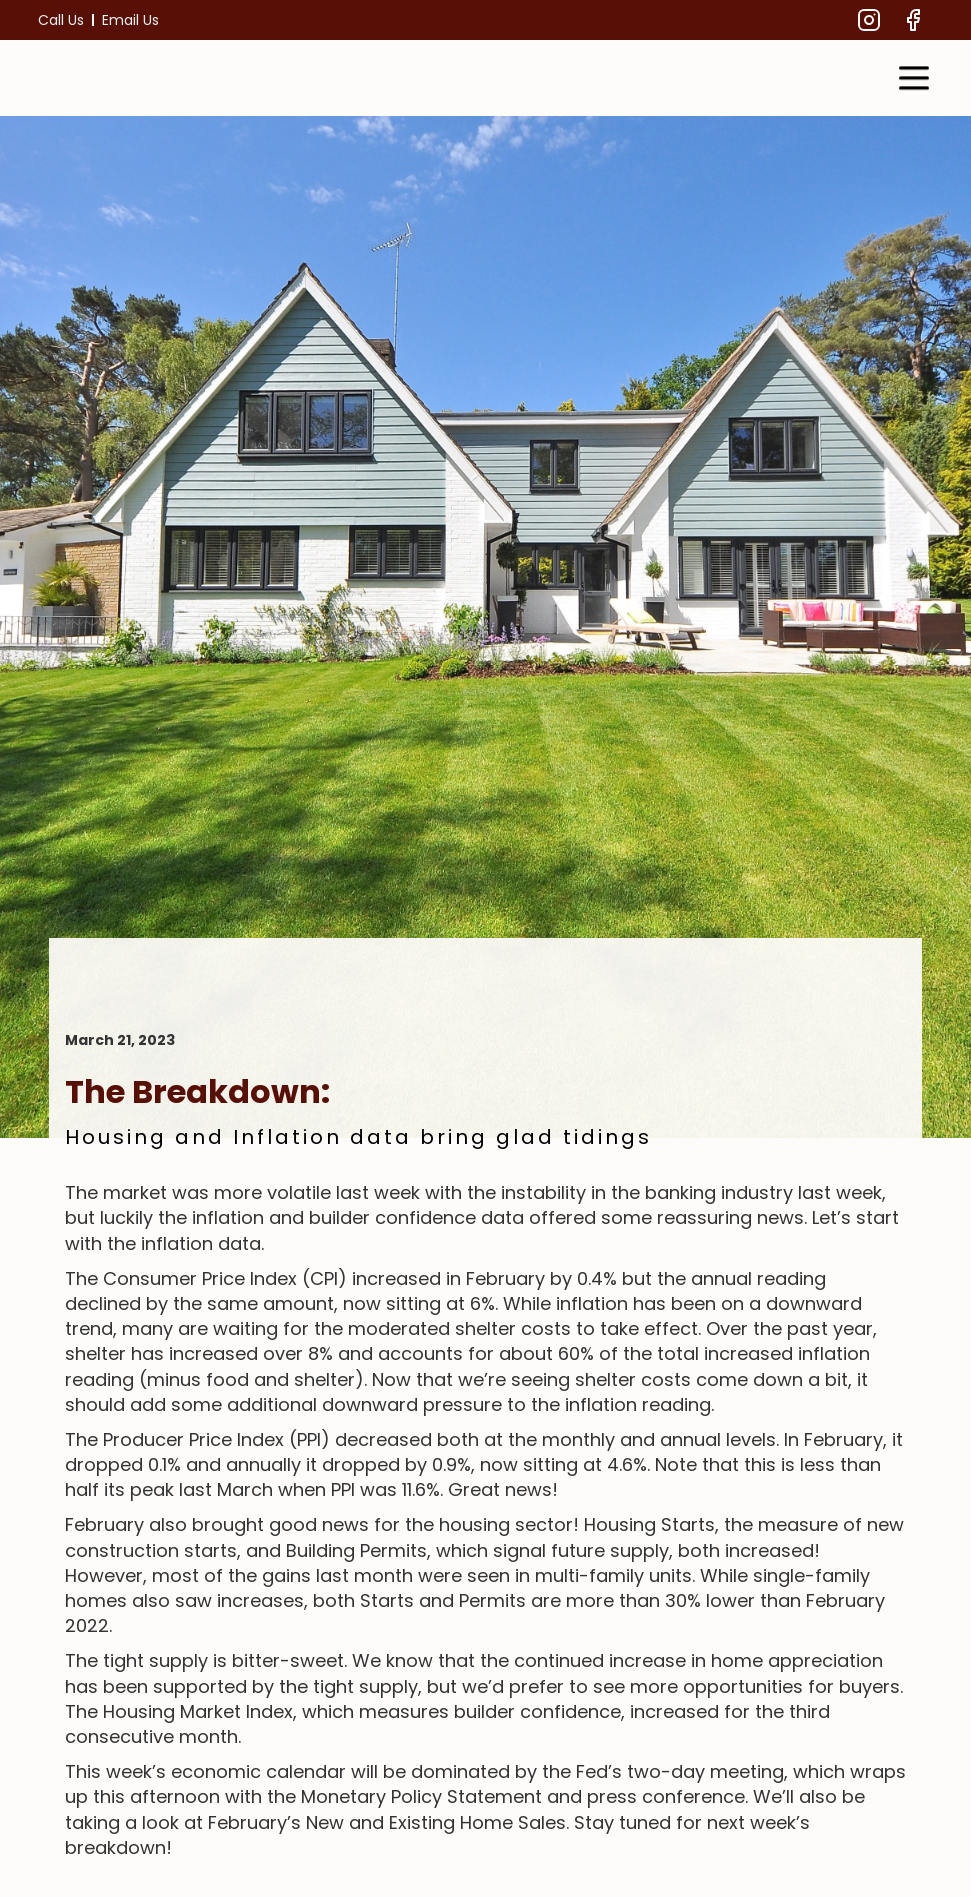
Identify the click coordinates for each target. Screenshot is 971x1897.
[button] (914, 78)
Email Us (130, 20)
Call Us (61, 20)
